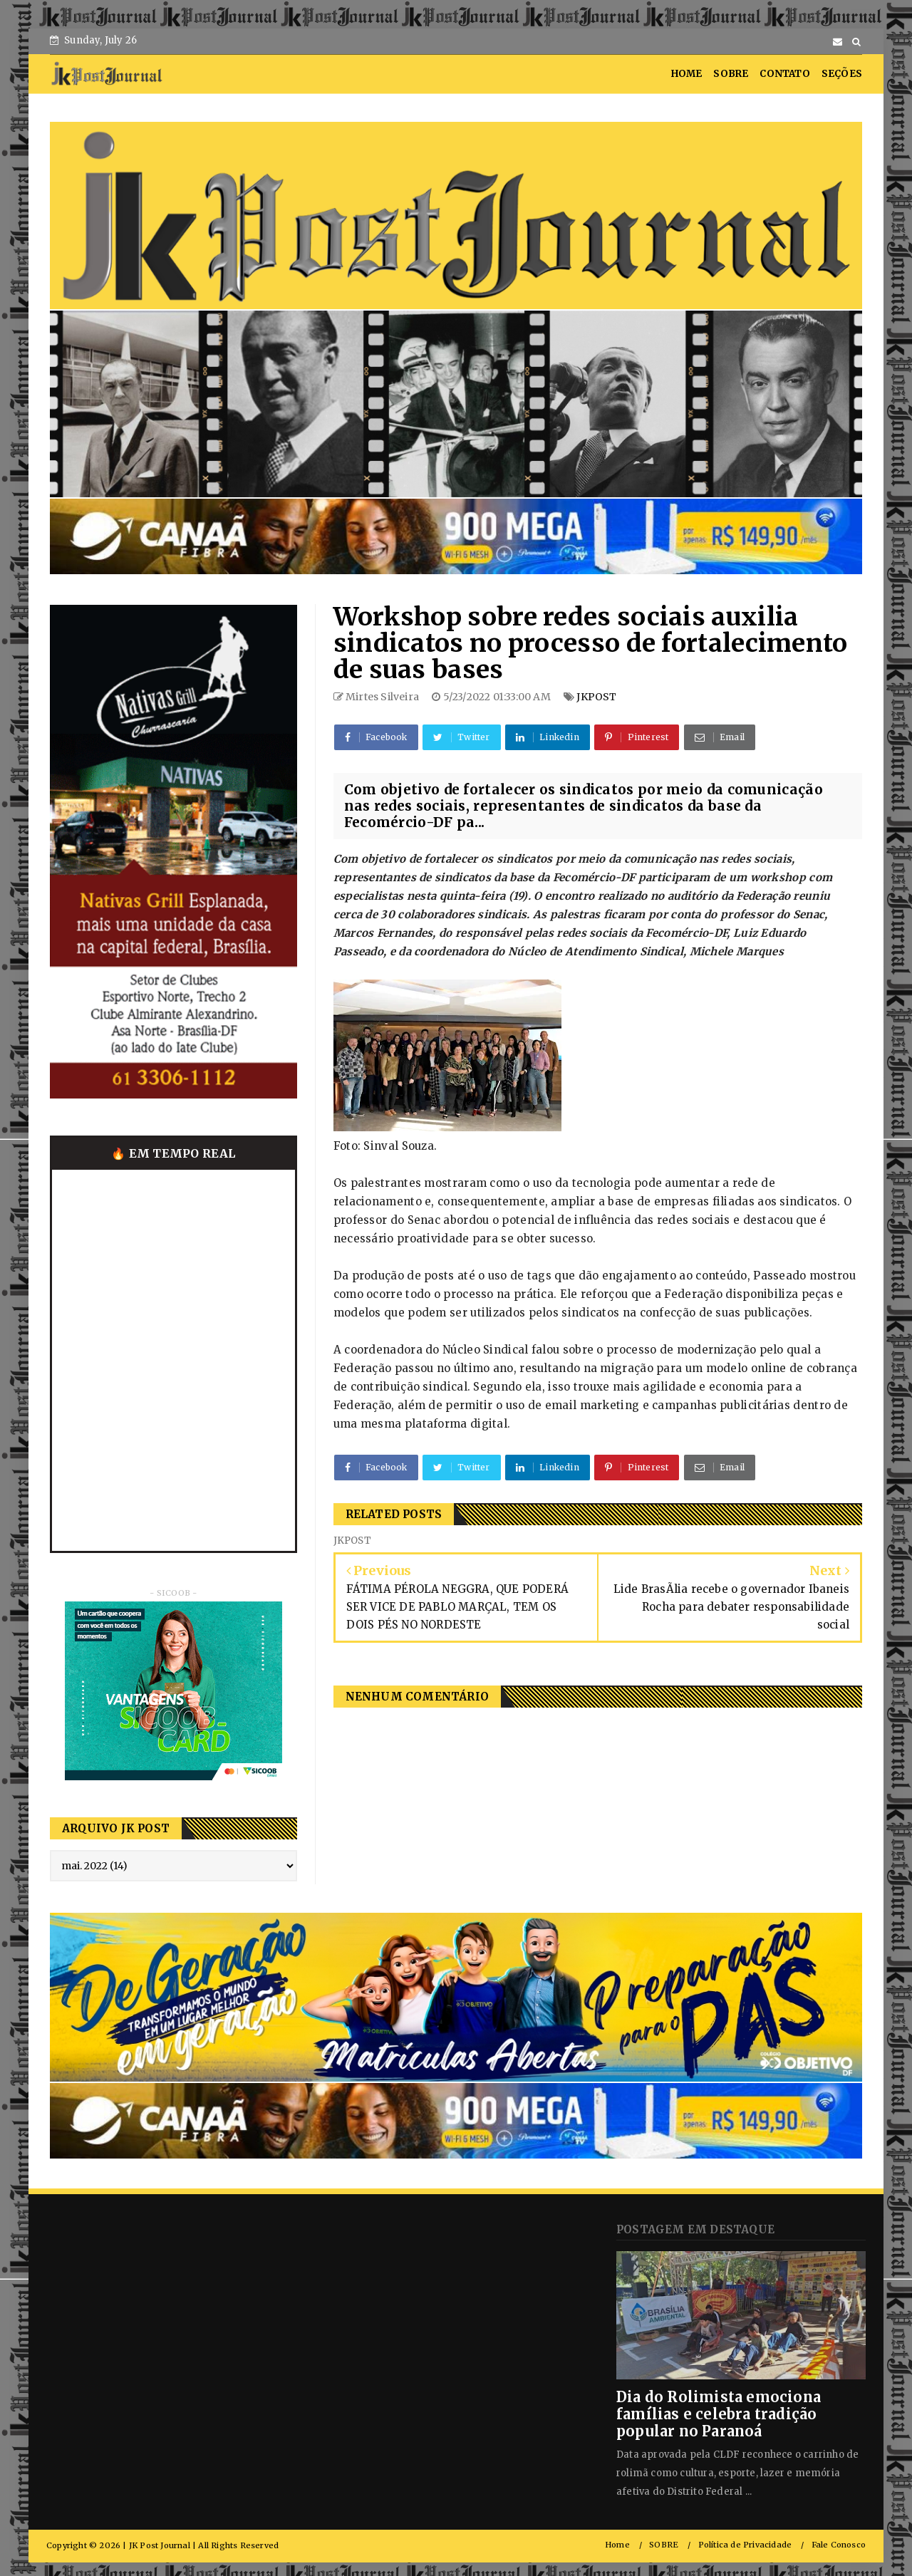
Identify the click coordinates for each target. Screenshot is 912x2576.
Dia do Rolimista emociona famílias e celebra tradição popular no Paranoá (718, 2414)
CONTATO (784, 74)
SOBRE (730, 74)
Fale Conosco (839, 2545)
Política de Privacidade (745, 2545)
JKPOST (596, 696)
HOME (687, 74)
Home (617, 2545)
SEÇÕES (842, 74)
